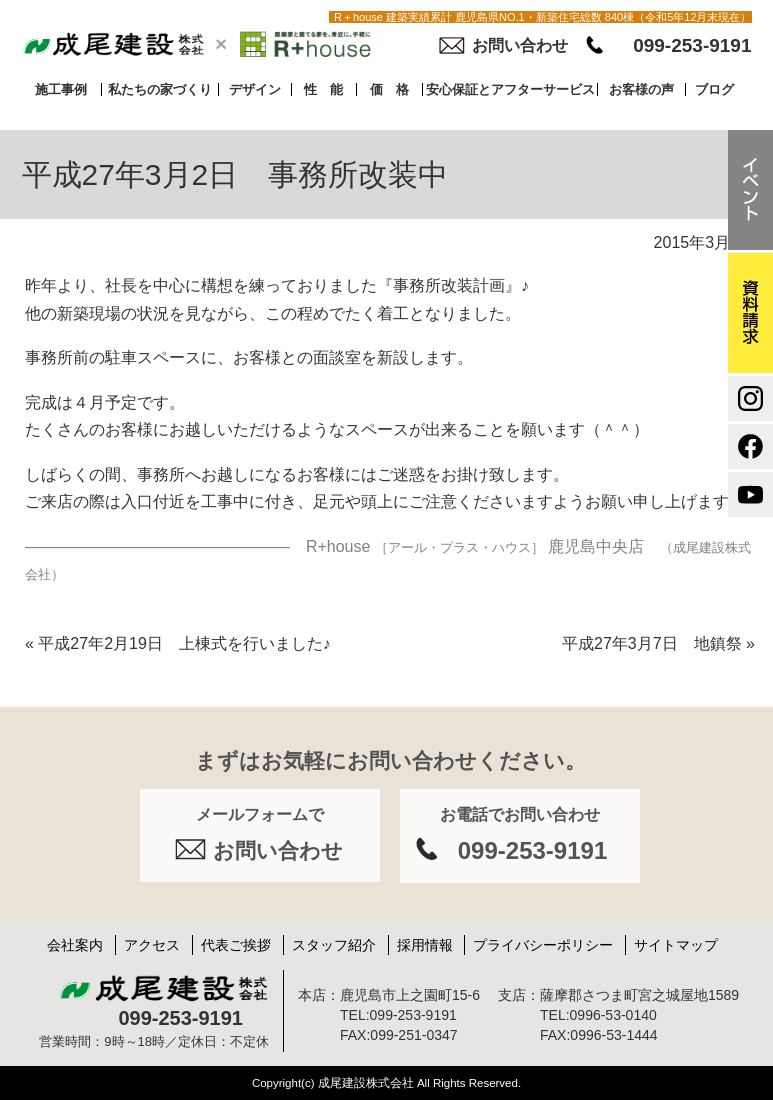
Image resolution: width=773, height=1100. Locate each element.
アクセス (152, 945)
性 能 (323, 89)
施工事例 (61, 89)
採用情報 (425, 945)
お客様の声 (641, 89)
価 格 (389, 89)
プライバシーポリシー (543, 945)
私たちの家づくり (160, 89)
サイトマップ (676, 945)
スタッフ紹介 (334, 945)
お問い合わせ (520, 45)
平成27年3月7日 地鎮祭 (658, 643)
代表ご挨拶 (236, 945)
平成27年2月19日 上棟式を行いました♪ (178, 643)
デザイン (255, 89)
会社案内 (75, 945)
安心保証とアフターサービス (510, 89)
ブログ (714, 89)
